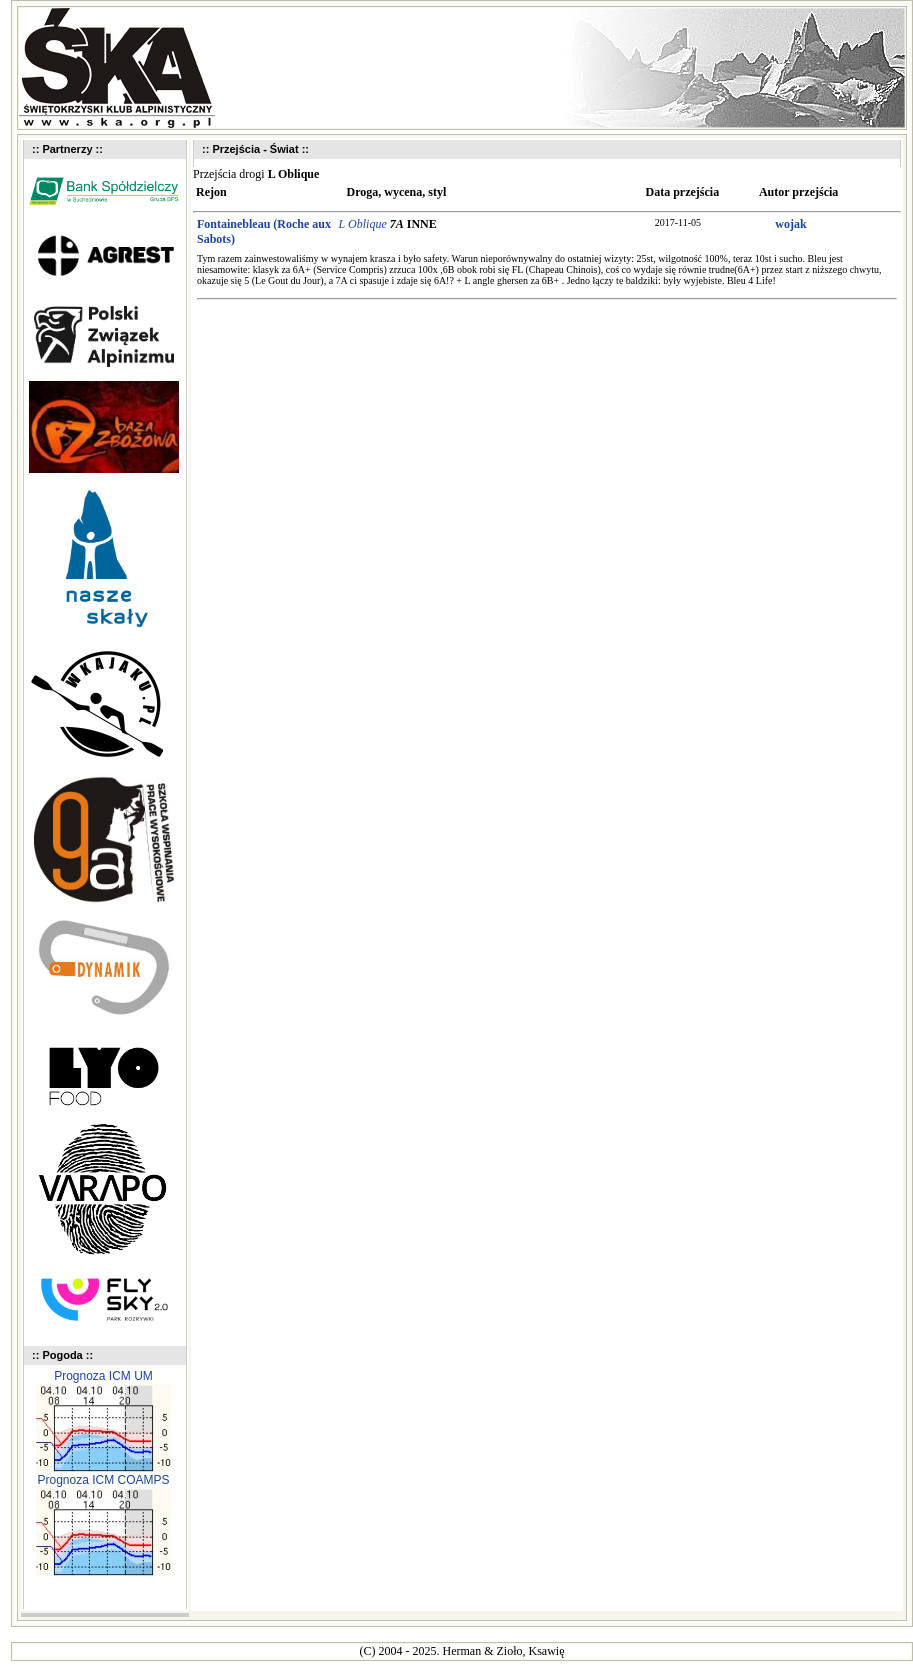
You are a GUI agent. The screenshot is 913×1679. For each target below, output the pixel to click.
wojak (790, 224)
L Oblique (363, 224)
